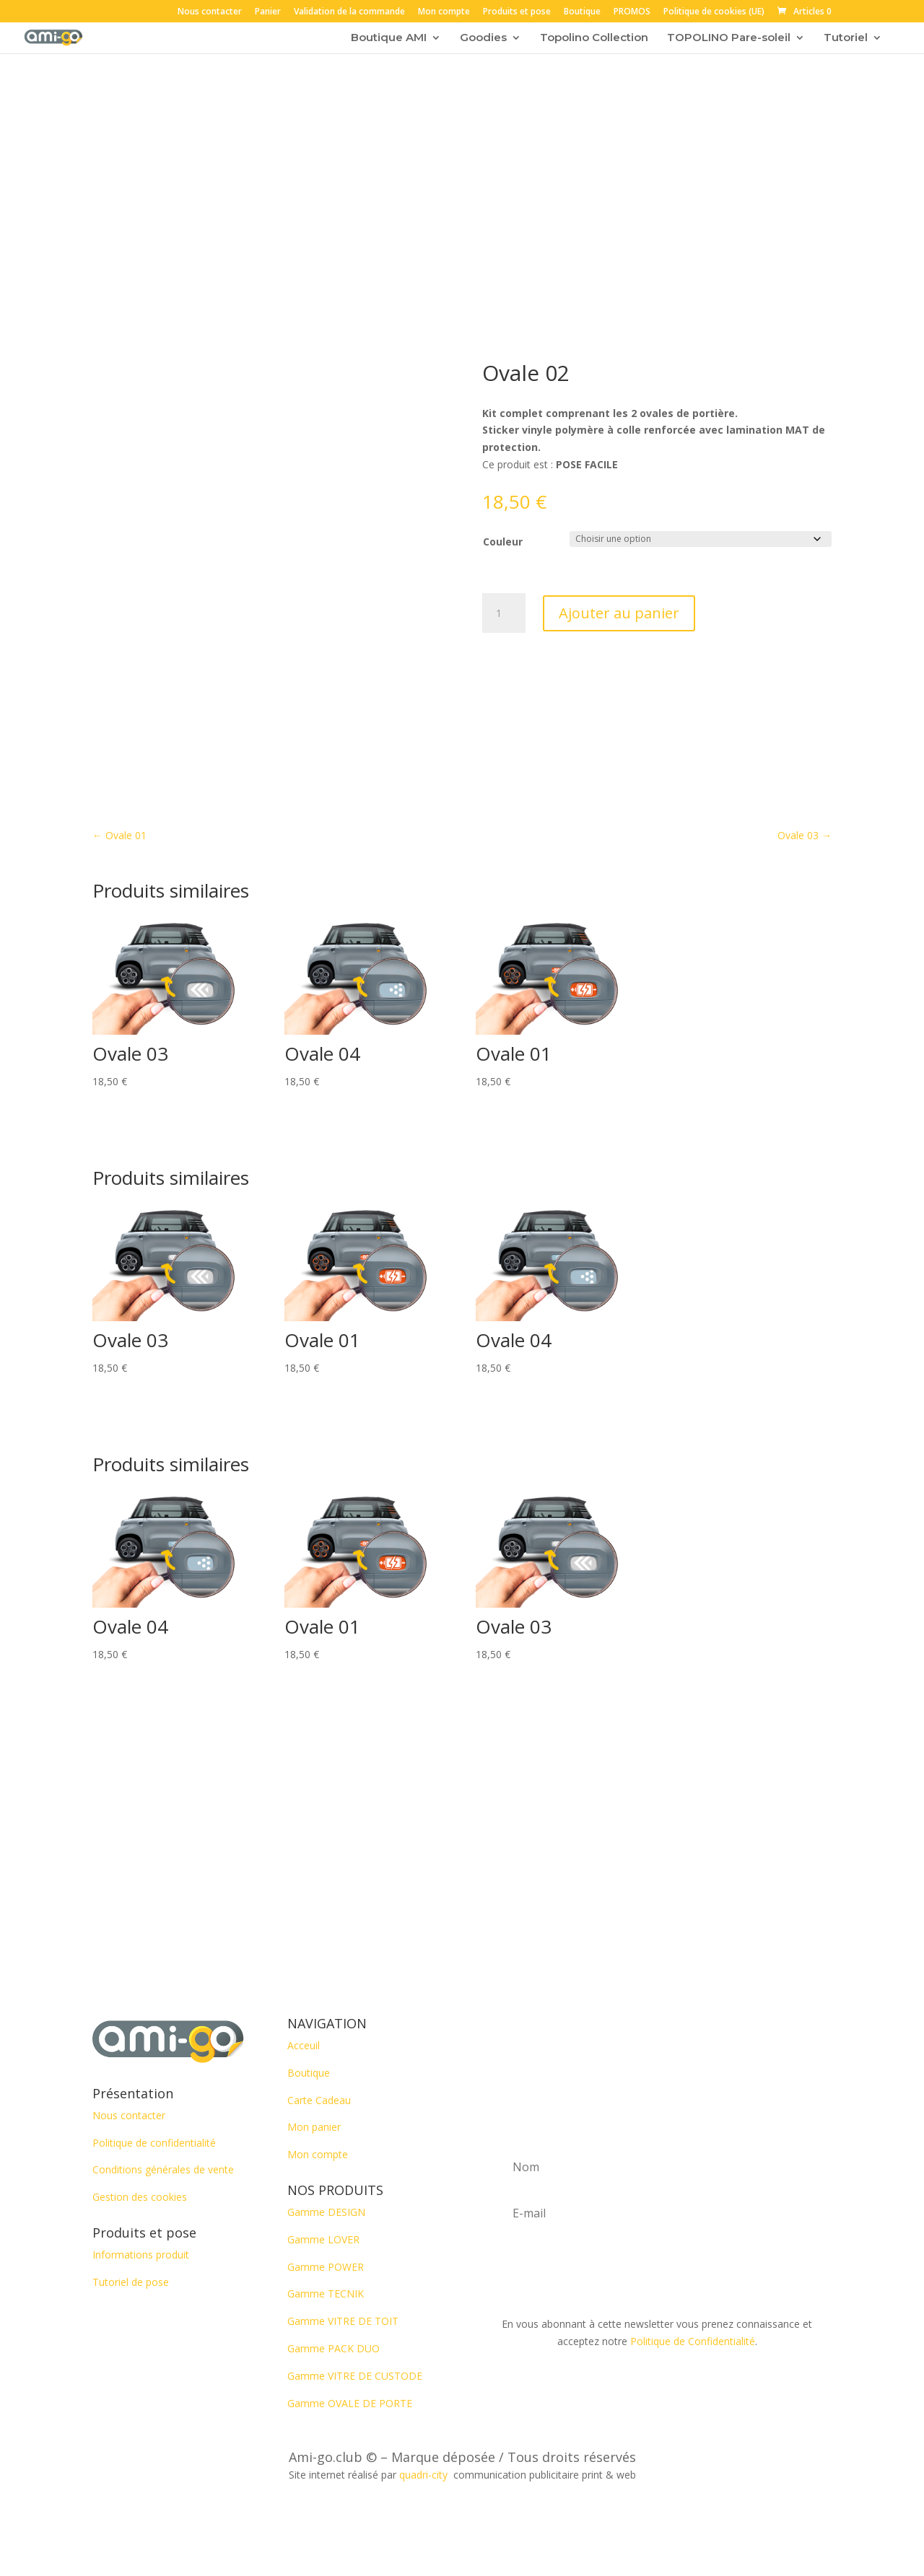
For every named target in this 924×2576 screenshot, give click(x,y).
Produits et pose (517, 12)
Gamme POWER (325, 2267)
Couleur (503, 541)
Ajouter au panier (619, 613)
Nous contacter (210, 12)
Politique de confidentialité (154, 2143)
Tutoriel (846, 38)
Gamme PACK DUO (333, 2348)
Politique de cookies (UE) (713, 12)
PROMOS (632, 12)
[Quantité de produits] (504, 613)
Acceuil (303, 2045)
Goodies (483, 38)
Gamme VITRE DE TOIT (342, 2321)
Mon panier (314, 2127)
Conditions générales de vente (163, 2169)
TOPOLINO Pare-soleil (728, 38)
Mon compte (444, 12)
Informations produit (140, 2254)
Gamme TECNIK (325, 2293)
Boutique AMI (389, 38)
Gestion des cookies (139, 2197)
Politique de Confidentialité (692, 2341)
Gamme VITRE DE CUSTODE (354, 2376)
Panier (268, 12)
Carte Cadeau (319, 2100)
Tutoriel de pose (130, 2282)
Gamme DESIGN (326, 2212)
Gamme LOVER (323, 2239)
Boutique (582, 12)
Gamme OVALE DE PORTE (349, 2403)
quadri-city (426, 2474)
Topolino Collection (594, 38)
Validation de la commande (349, 12)
